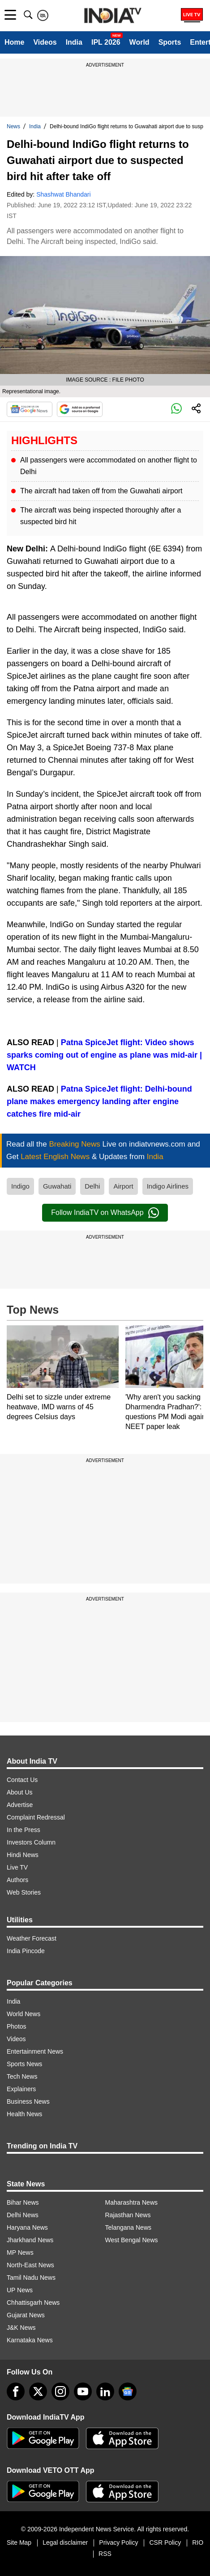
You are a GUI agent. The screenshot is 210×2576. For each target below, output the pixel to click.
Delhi (92, 1186)
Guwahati (57, 1186)
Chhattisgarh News (33, 2302)
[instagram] (60, 2391)
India (74, 42)
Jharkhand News (30, 2240)
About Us (20, 1792)
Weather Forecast (31, 1938)
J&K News (21, 2327)
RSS (105, 2553)
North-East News (30, 2265)
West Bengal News (131, 2240)
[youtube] (83, 2391)
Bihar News (23, 2202)
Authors (17, 1879)
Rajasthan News (128, 2215)
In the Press (23, 1829)
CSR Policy (165, 2542)
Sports (170, 42)
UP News (20, 2290)
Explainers (21, 2089)
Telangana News (128, 2227)
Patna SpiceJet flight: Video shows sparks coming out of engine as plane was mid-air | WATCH (104, 1055)
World (139, 42)
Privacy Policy (118, 2542)
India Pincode (26, 1950)
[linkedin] (105, 2391)
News (13, 126)
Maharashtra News (131, 2202)
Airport (123, 1186)
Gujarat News (26, 2315)
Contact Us (22, 1779)
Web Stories (24, 1892)
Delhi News (23, 2215)
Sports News (24, 2064)
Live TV (17, 1867)
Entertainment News (35, 2051)
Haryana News (27, 2227)
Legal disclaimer (65, 2542)
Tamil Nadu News (31, 2277)
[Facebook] (16, 2391)
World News (23, 2013)
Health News (24, 2114)
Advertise (20, 1804)
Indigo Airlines (168, 1186)
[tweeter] (38, 2391)
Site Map (19, 2542)
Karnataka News (30, 2340)
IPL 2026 (105, 42)
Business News (28, 2101)
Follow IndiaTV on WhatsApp (105, 1212)
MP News (20, 2252)
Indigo (20, 1186)
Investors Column (31, 1842)
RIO (197, 2542)
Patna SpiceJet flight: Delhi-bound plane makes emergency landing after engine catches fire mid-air (99, 1101)
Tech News (22, 2076)
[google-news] (128, 2391)
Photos (16, 2026)
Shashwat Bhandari (63, 194)
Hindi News (23, 1854)
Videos (44, 42)
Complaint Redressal (36, 1817)
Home (14, 42)
